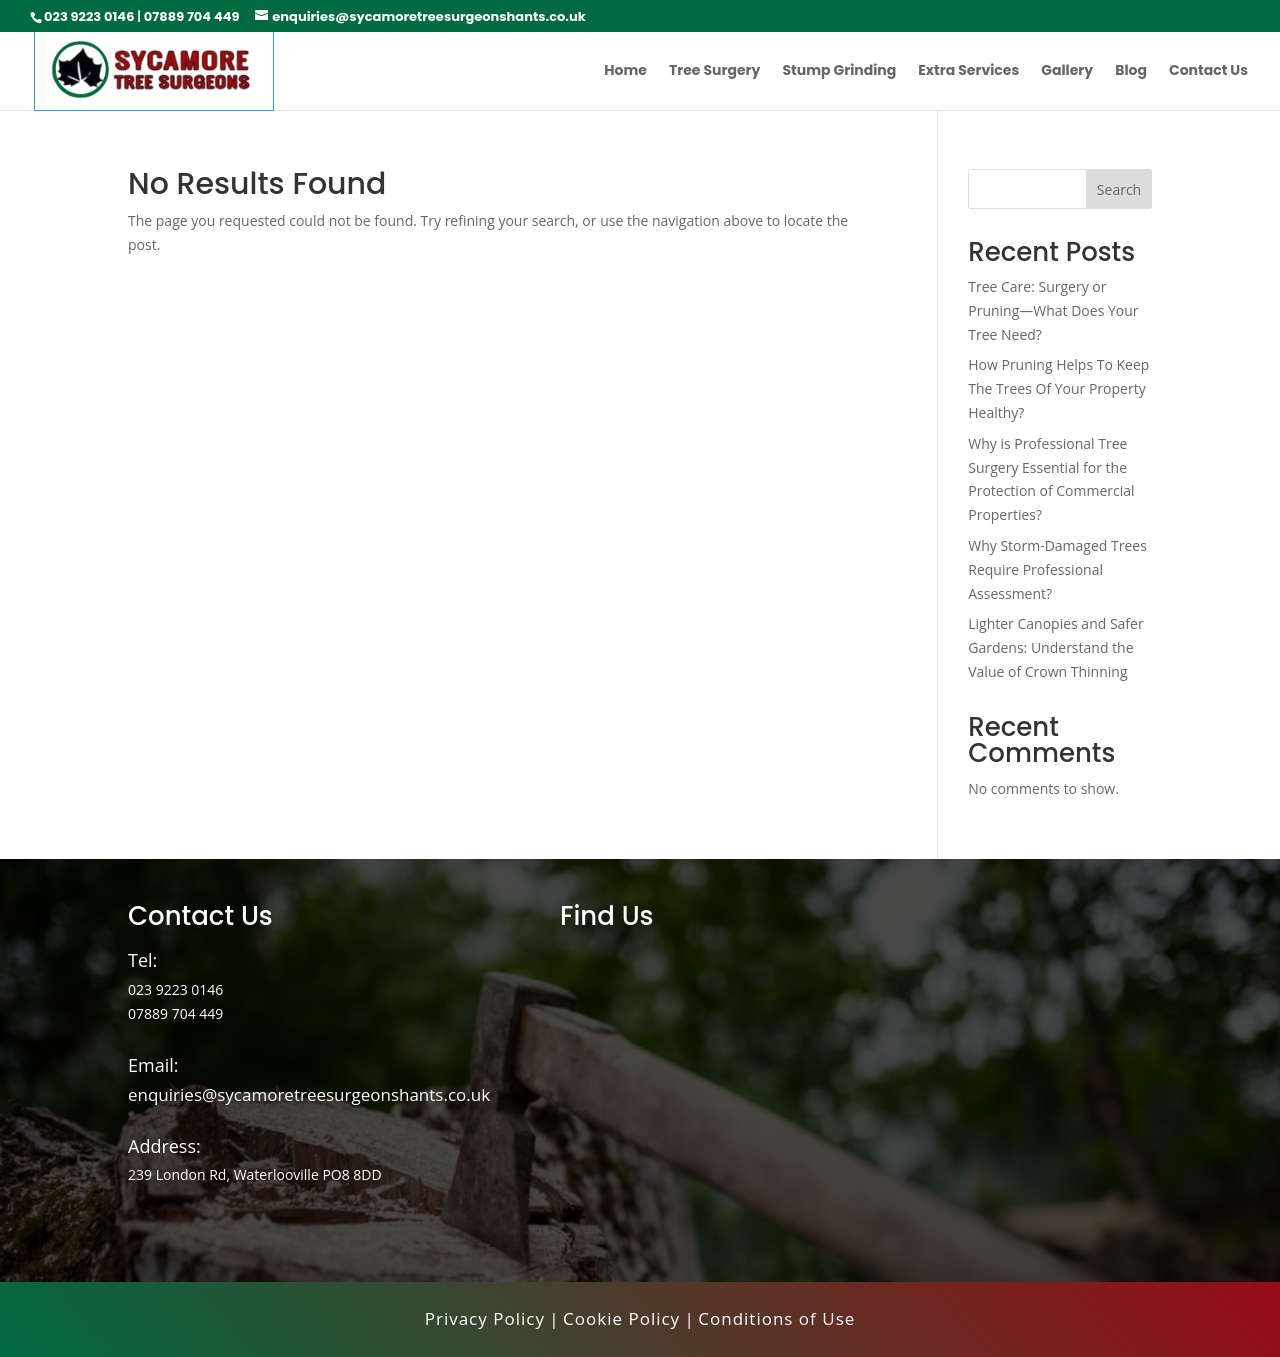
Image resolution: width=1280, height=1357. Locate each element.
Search (1119, 189)
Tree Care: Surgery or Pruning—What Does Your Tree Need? (1053, 310)
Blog (1131, 71)
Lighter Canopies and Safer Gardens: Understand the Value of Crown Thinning (1055, 647)
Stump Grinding (839, 71)
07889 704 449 (192, 16)
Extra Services (968, 71)
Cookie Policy (621, 1318)
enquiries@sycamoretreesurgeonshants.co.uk (309, 1094)
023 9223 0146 (89, 16)
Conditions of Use (776, 1318)
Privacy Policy (485, 1318)
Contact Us (1208, 71)
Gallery (1067, 71)
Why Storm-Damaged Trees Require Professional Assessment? (1057, 569)
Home (625, 71)
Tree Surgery (715, 71)
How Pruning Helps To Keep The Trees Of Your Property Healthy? (1058, 388)
